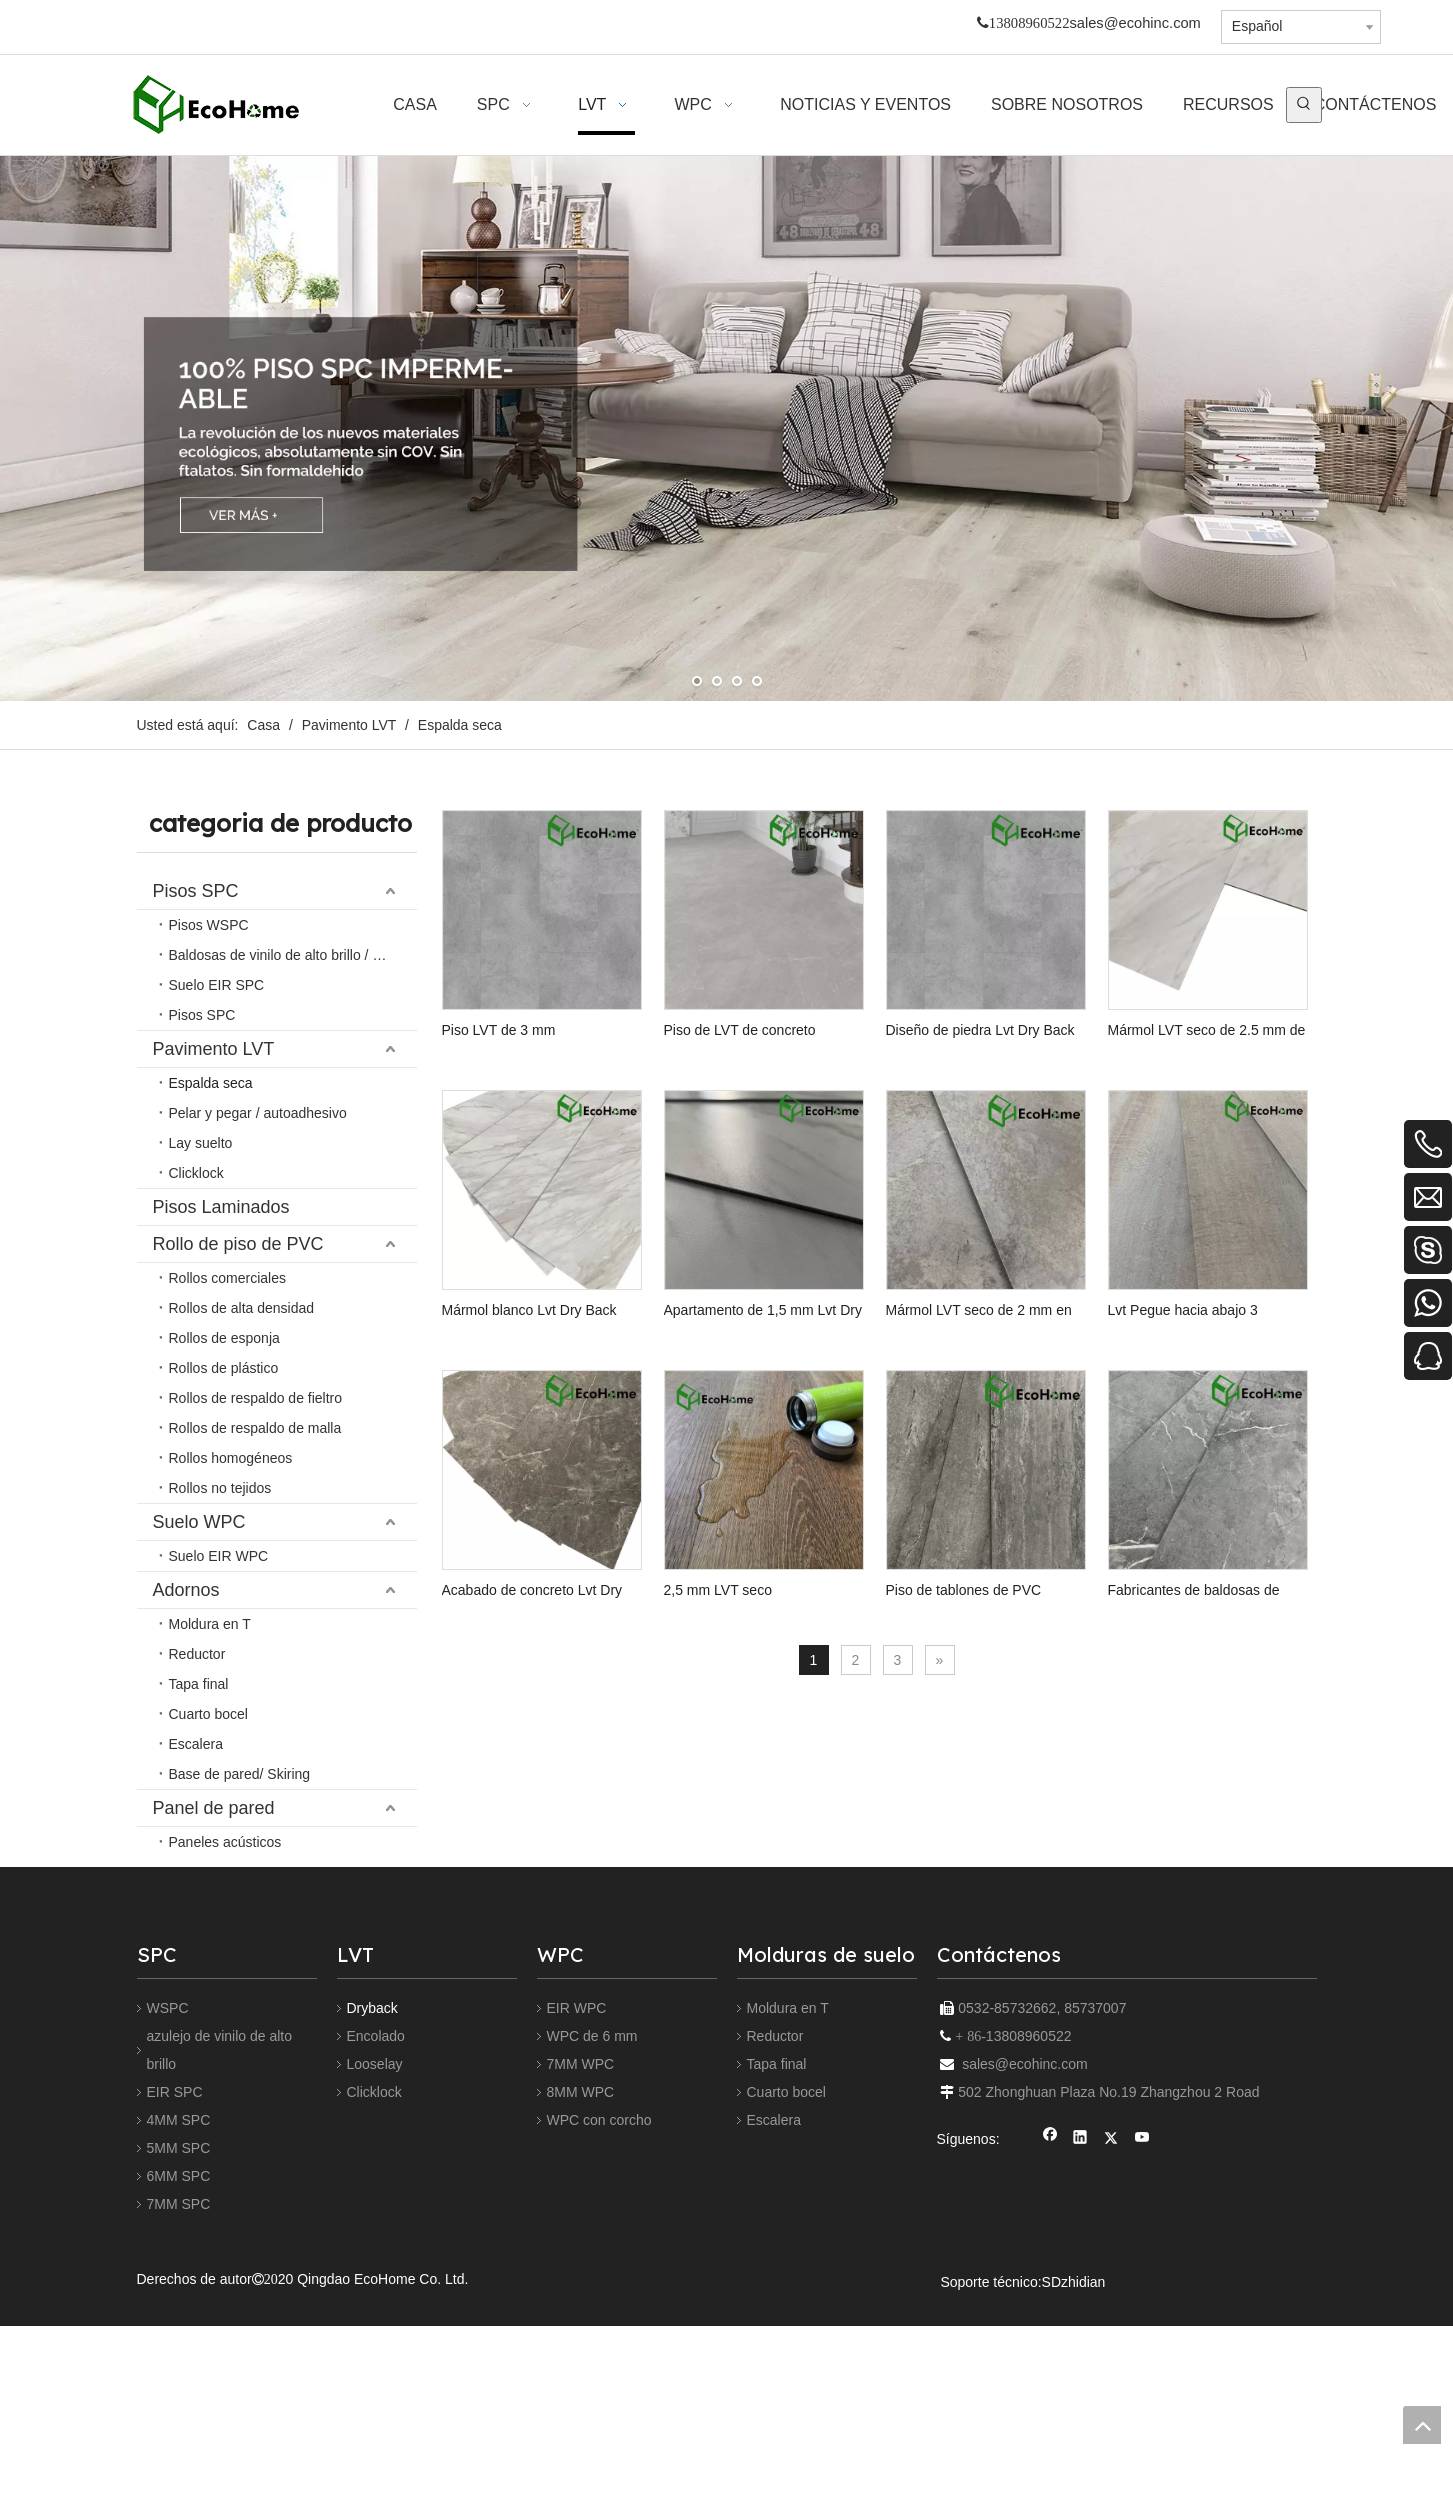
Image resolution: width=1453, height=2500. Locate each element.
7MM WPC (581, 2271)
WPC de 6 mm (592, 2243)
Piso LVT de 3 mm (499, 1050)
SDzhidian (1074, 2489)
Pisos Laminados (221, 965)
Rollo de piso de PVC (238, 1002)
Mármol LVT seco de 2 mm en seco (552, 1652)
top (1422, 2425)
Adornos (186, 1076)
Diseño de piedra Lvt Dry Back (996, 1050)
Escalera (774, 2327)
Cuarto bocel (786, 2299)
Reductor (775, 2243)
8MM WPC (581, 2299)
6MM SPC (179, 2383)
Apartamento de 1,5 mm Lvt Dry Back (1001, 1352)
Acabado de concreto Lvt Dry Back (1010, 1652)
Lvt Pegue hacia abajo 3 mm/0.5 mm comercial (772, 1653)
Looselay (375, 2271)
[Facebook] (1050, 2346)
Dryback (372, 2215)
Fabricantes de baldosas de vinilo (1006, 1953)
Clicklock (374, 2299)
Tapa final (777, 2271)
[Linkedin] (1080, 2346)
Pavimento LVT (214, 928)
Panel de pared (214, 1113)
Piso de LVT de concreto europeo (775, 1050)
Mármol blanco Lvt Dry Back (759, 1351)
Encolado (376, 2243)
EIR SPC (175, 2299)
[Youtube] (1142, 2346)
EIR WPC (577, 2215)
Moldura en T (788, 2215)
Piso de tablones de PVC (750, 1953)
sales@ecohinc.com (1134, 23)
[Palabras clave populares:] (1304, 105)
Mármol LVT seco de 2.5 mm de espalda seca (541, 1352)
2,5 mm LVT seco (496, 1953)
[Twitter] (1111, 2346)
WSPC (168, 2215)
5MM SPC (179, 2355)
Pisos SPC (196, 891)
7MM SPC (179, 2411)
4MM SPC (179, 2327)
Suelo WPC (199, 1039)
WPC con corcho (599, 2327)
